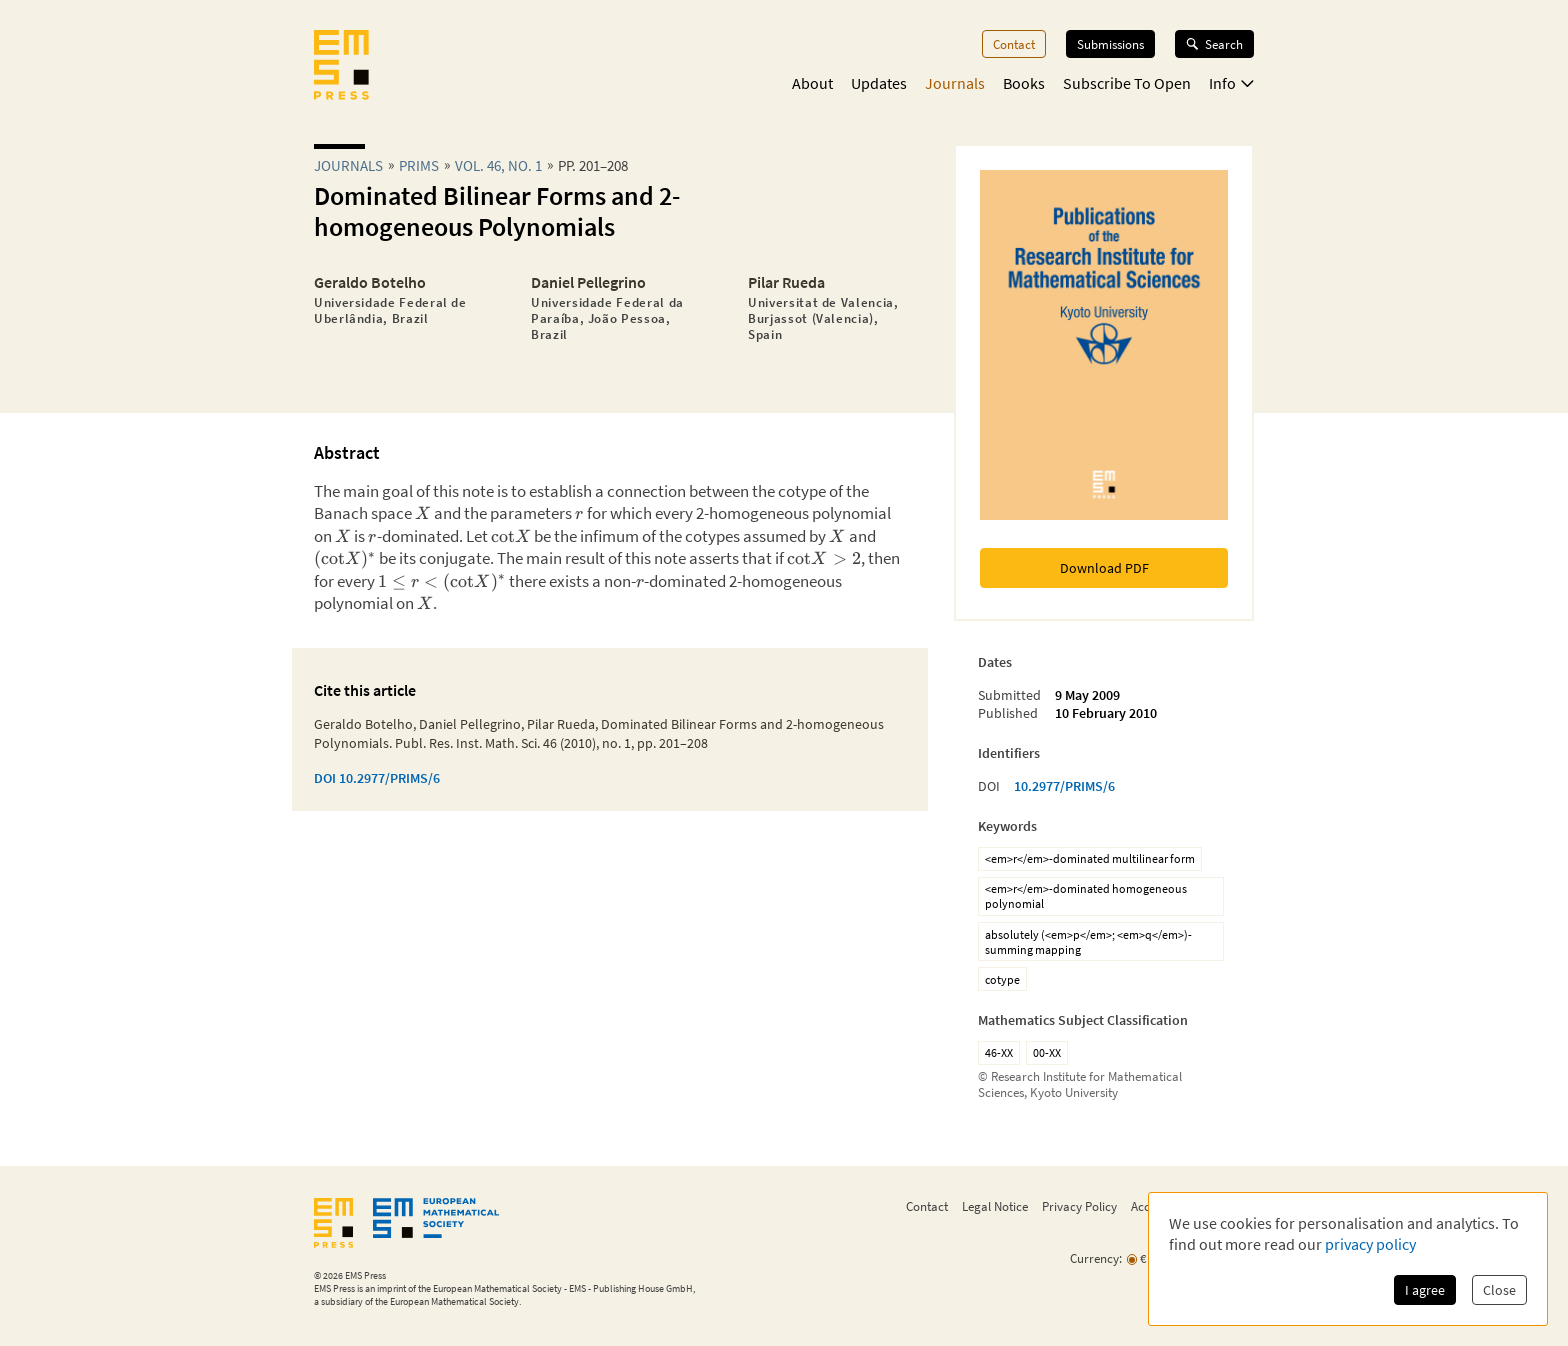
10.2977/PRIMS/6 (1064, 786)
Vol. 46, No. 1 (498, 165)
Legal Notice (995, 1206)
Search (1214, 44)
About (812, 83)
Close (1499, 1290)
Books (1024, 83)
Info (1231, 83)
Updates (879, 83)
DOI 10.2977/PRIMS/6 (377, 778)
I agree (1425, 1290)
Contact (1014, 44)
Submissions (1110, 44)
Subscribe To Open (1127, 83)
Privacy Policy (1079, 1206)
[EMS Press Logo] (341, 67)
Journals (955, 83)
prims (419, 165)
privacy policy (1370, 1244)
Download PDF (1104, 568)
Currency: (1096, 1258)
